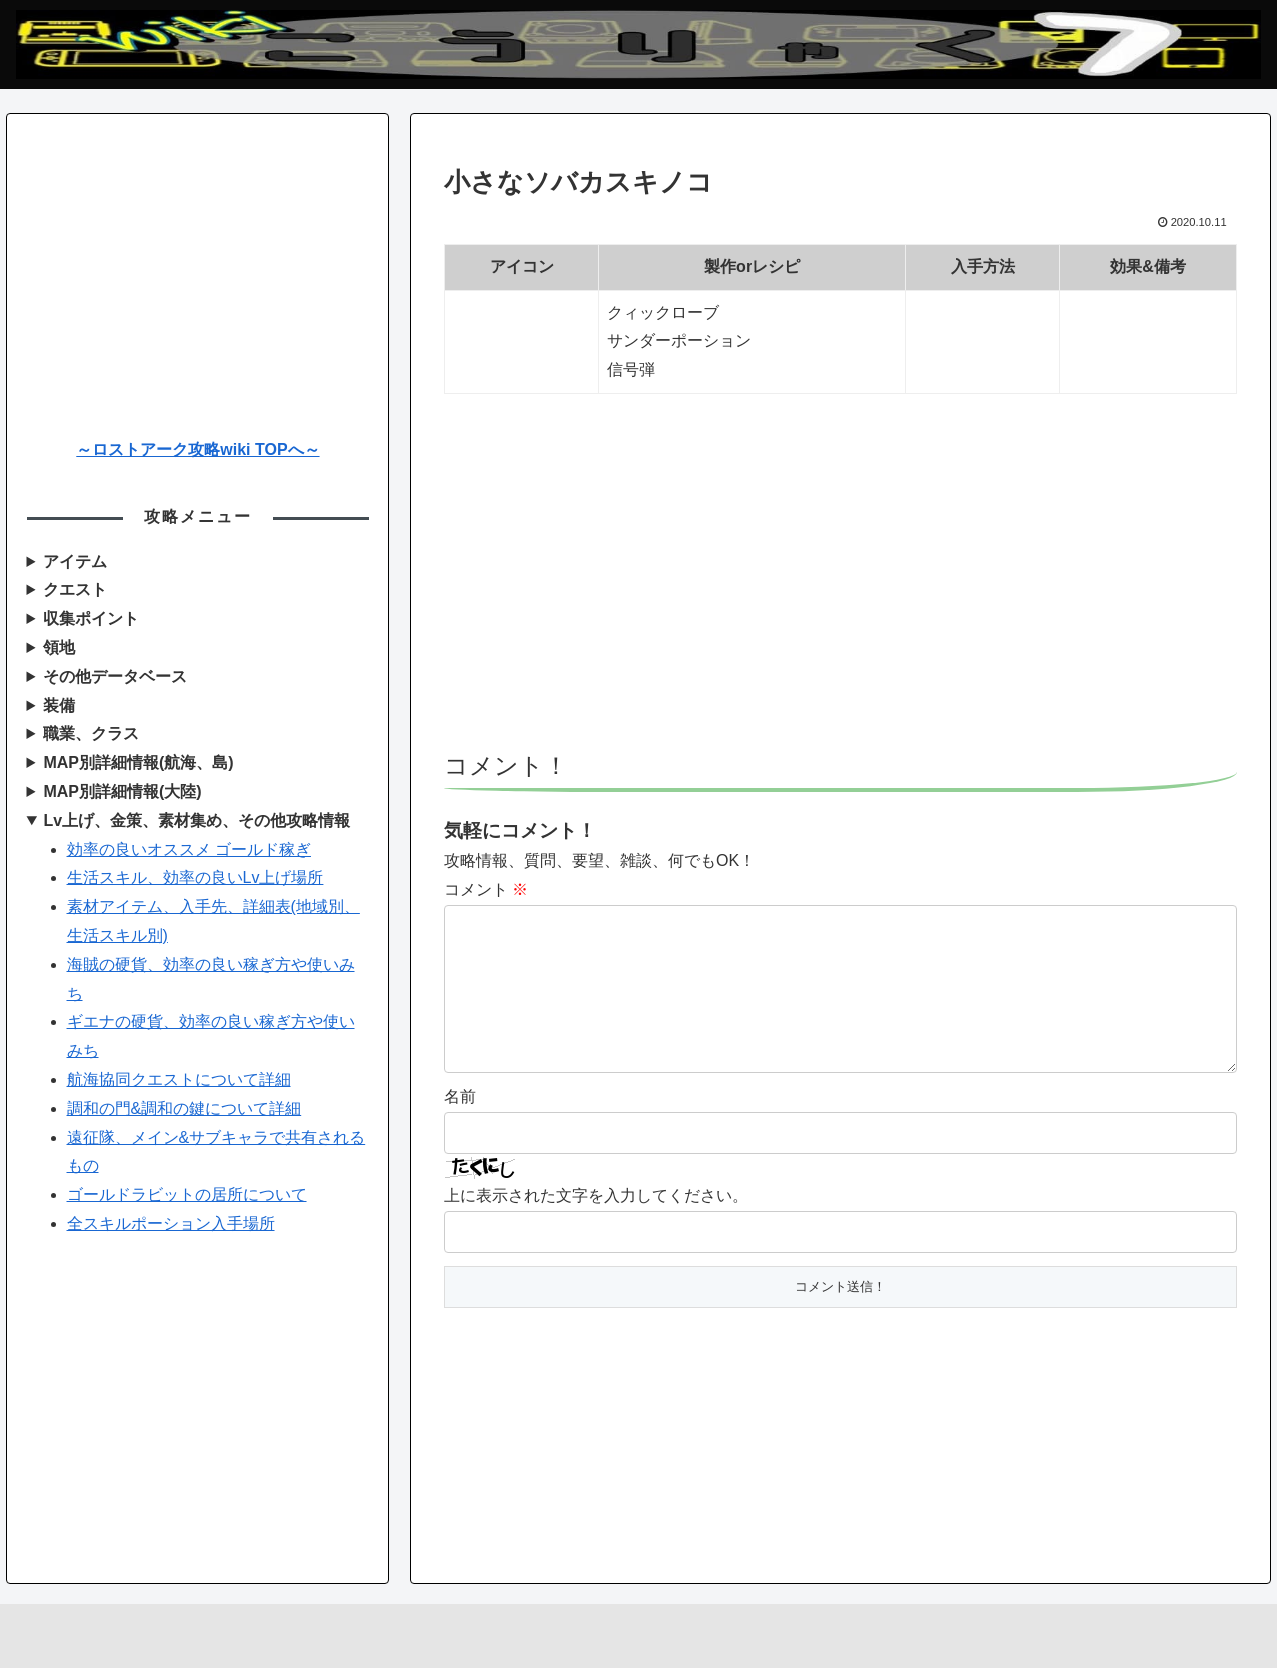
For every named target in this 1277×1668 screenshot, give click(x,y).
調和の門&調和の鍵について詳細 (184, 1108)
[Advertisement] (840, 582)
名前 (460, 1128)
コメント (486, 889)
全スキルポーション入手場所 (171, 1223)
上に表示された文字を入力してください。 (596, 1227)
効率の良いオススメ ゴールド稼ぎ (189, 849)
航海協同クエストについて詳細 (179, 1079)
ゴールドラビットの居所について (187, 1194)
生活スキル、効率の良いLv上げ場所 (195, 877)
